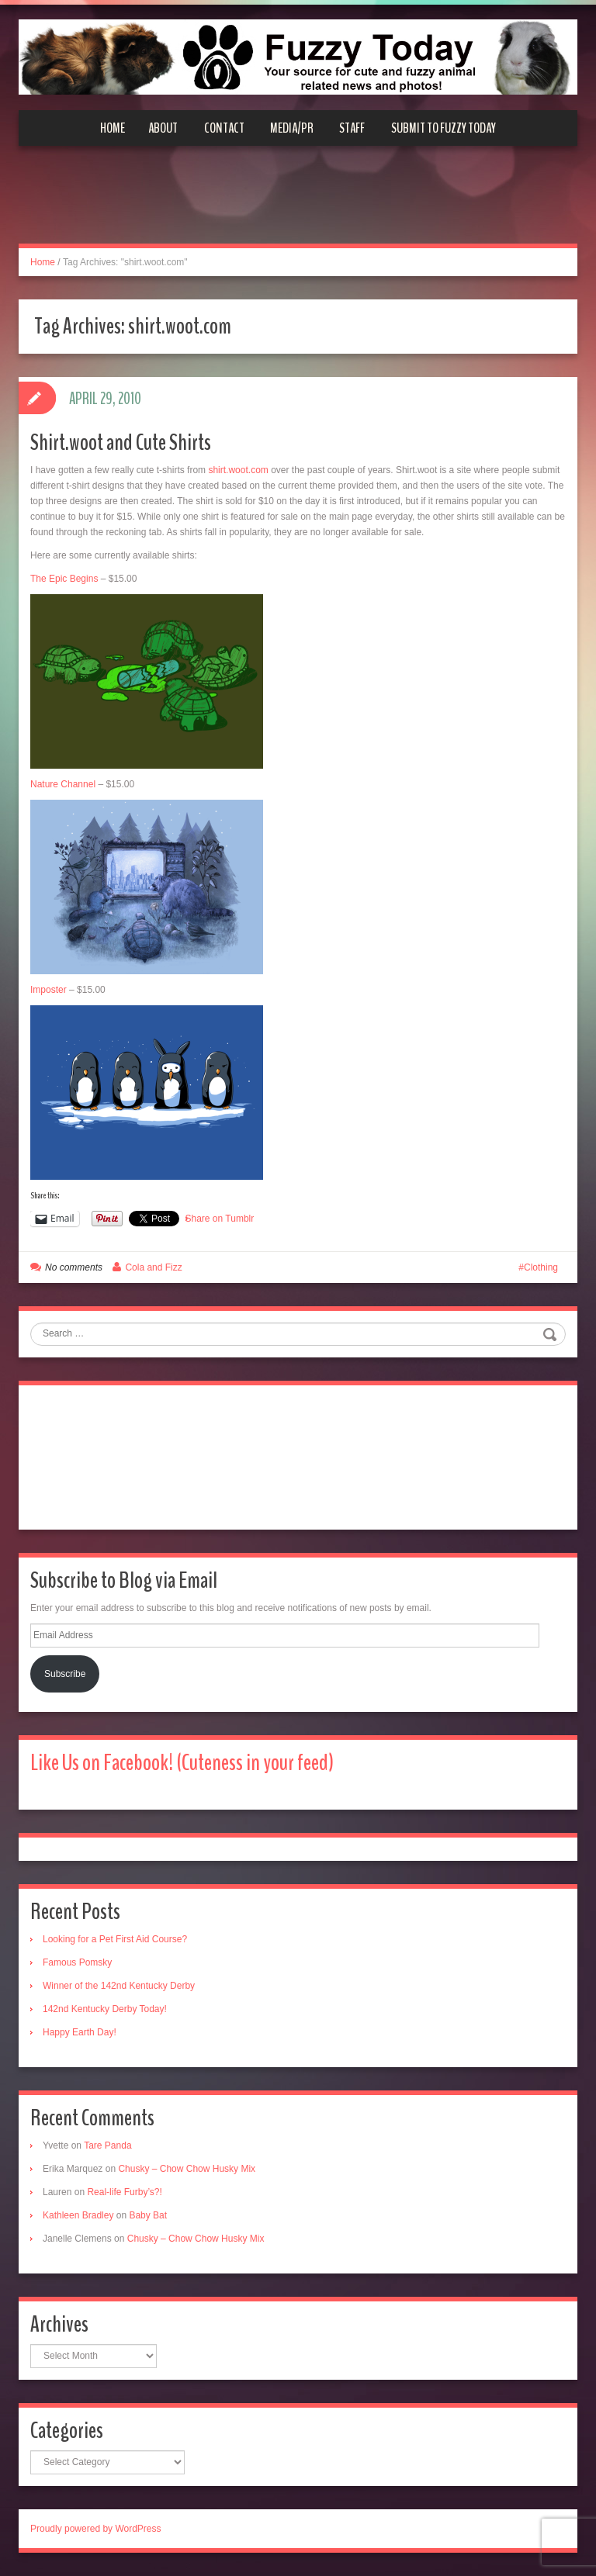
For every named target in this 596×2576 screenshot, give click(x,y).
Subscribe (64, 1673)
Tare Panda (107, 2145)
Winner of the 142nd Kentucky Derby (119, 1985)
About (163, 128)
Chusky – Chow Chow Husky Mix (186, 2168)
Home (112, 128)
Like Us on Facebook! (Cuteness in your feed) (182, 1763)
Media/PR (292, 128)
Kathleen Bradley (78, 2215)
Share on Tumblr (220, 1218)
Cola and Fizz (153, 1267)
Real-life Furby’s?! (124, 2192)
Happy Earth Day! (79, 2032)
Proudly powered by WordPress (95, 2528)
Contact (224, 128)
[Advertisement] (298, 204)
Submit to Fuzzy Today (443, 128)
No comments (73, 1267)
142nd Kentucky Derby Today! (105, 2009)
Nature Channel (62, 784)
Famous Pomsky (77, 1962)
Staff (352, 128)
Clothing (541, 1267)
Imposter (48, 989)
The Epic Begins (64, 578)
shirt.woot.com (237, 470)
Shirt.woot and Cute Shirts (120, 442)
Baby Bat (148, 2215)
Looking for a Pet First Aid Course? (115, 1939)
